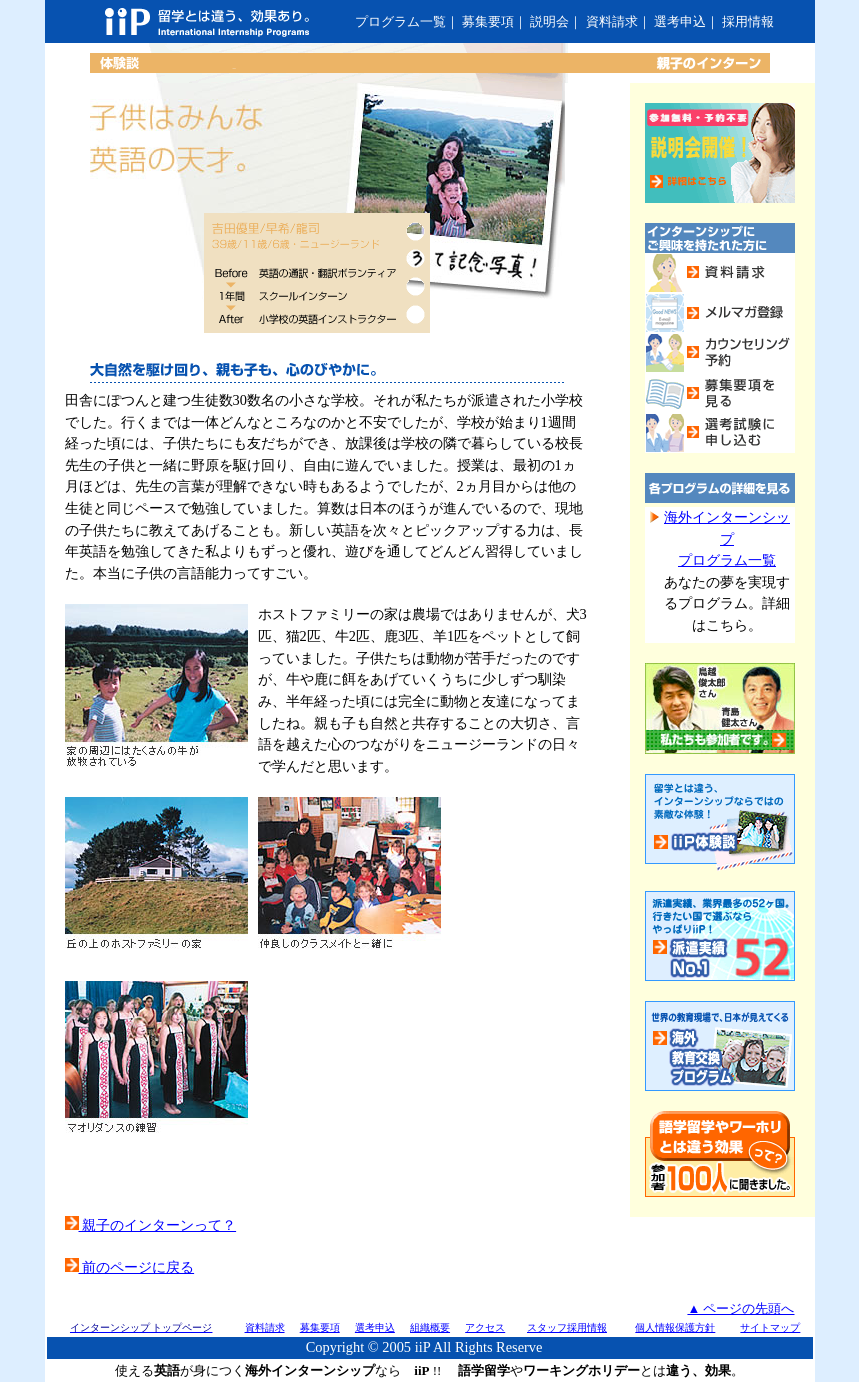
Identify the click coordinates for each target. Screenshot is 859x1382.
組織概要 (430, 1327)
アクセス (485, 1327)
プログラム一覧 (400, 21)
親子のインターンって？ (151, 1225)
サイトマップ (770, 1327)
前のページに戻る (130, 1267)
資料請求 (612, 21)
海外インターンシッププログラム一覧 (727, 538)
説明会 (549, 21)
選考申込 (680, 21)
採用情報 (748, 21)
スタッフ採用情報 (567, 1327)
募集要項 (488, 21)
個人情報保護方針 (675, 1327)
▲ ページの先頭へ (740, 1308)
